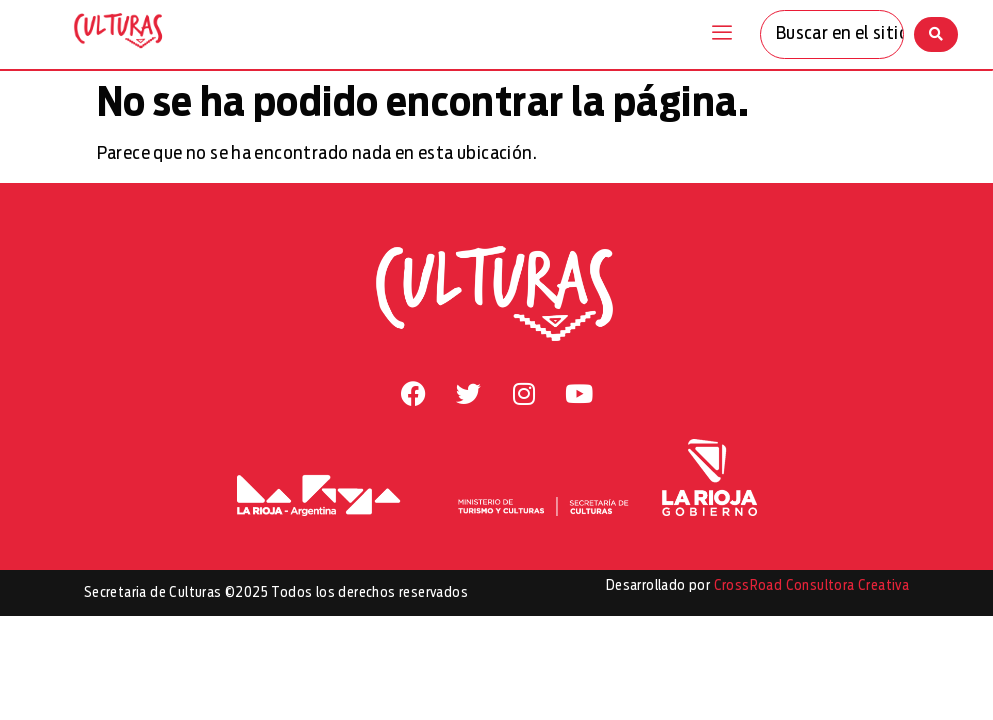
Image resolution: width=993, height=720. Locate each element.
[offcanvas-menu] (722, 34)
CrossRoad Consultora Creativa (812, 586)
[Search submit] (936, 34)
